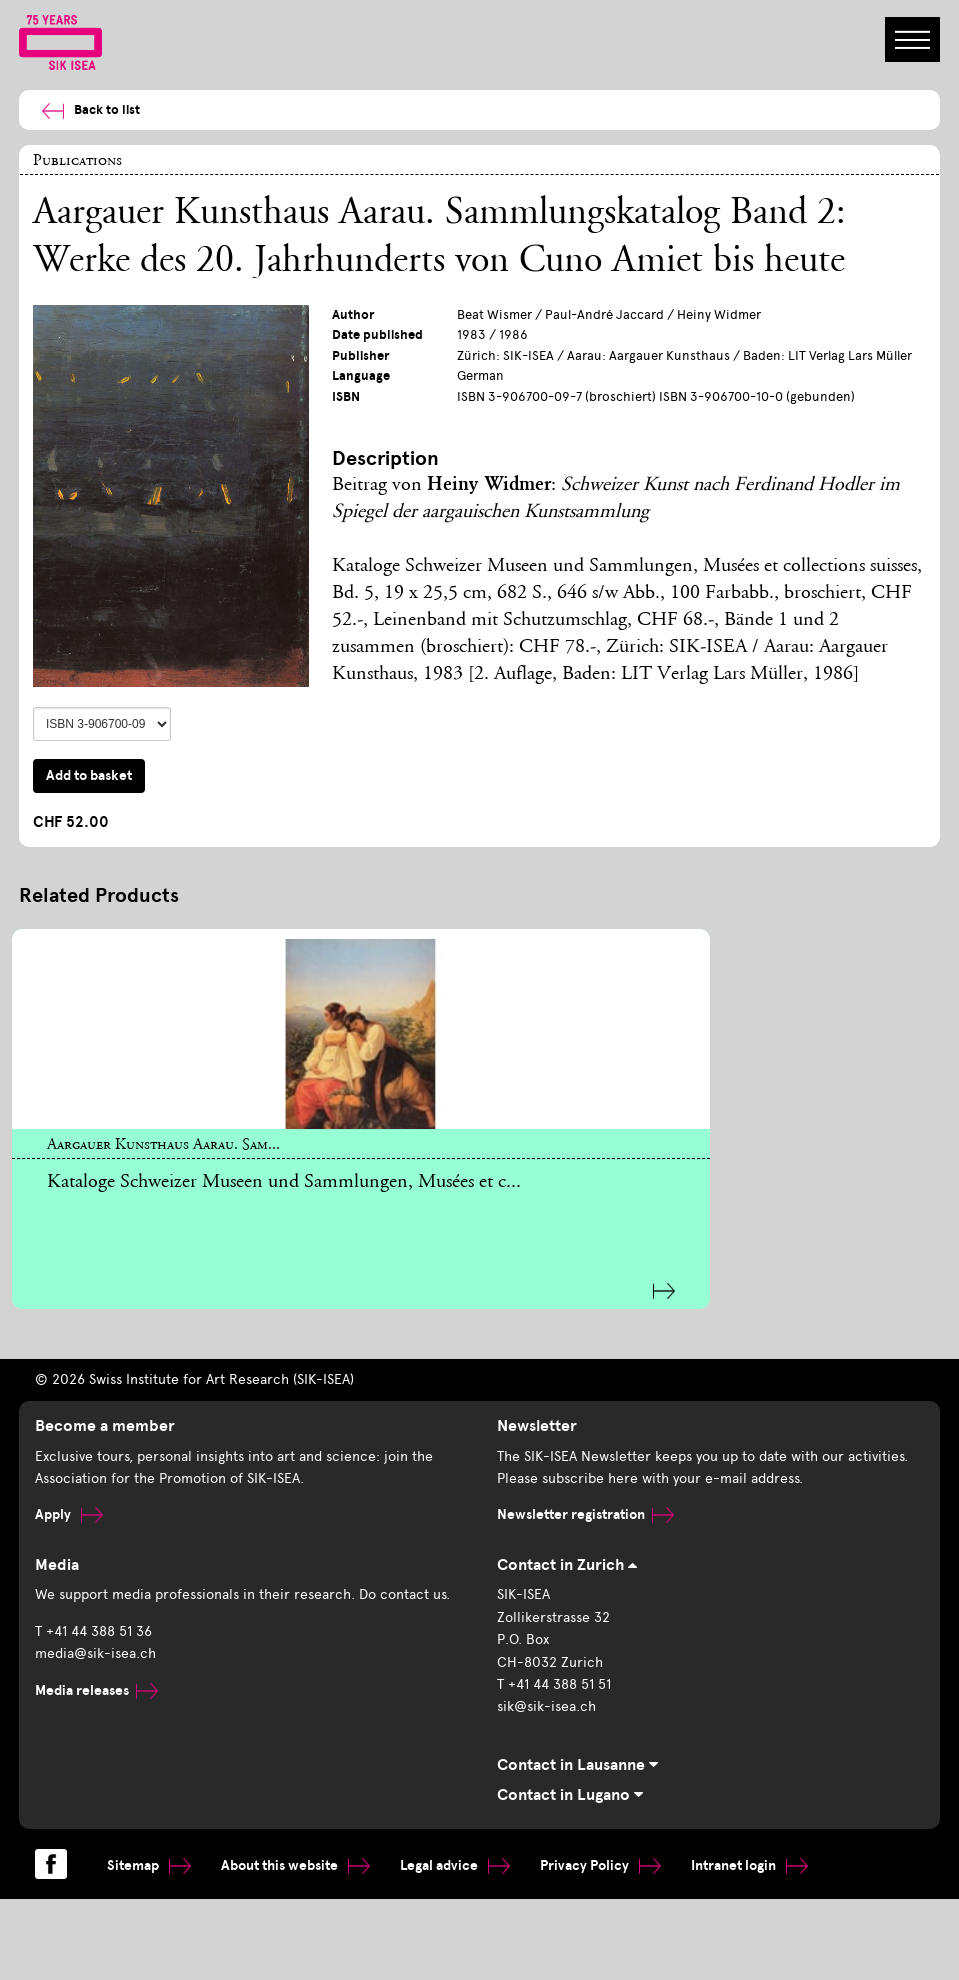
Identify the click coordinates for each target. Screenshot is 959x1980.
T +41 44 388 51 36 (93, 1621)
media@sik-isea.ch (95, 1644)
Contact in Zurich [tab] (567, 1556)
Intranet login (749, 1856)
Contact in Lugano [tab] (570, 1785)
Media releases (96, 1680)
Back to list (82, 110)
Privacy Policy (600, 1856)
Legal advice (455, 1856)
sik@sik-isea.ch (546, 1697)
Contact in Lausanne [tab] (577, 1756)
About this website (295, 1856)
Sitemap (149, 1856)
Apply (69, 1505)
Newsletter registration (585, 1505)
